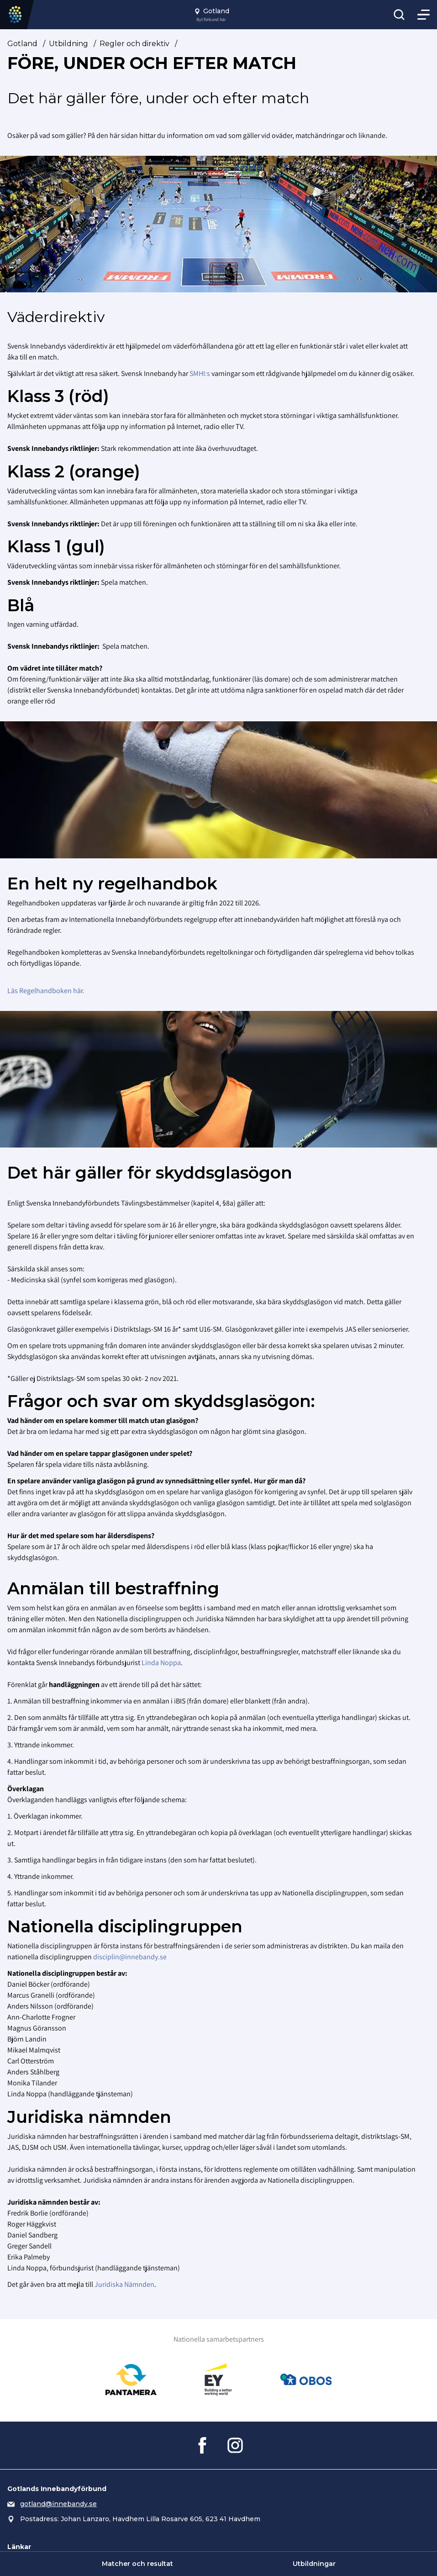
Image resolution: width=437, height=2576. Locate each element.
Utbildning (68, 43)
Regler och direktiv (134, 43)
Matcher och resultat (137, 2564)
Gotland (22, 43)
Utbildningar (314, 2564)
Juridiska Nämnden (124, 2284)
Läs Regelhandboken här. (45, 990)
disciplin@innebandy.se (130, 1957)
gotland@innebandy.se (58, 2504)
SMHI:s (200, 373)
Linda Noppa (161, 1662)
